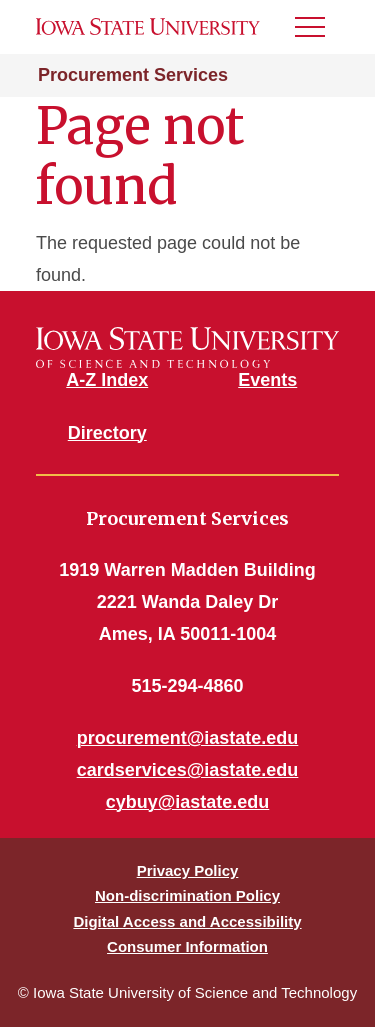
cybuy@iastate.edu (188, 802)
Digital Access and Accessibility (187, 921)
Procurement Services (133, 75)
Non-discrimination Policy (187, 895)
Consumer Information (187, 946)
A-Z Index (107, 380)
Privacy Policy (188, 870)
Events (267, 380)
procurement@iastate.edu (188, 738)
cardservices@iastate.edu (188, 770)
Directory (107, 433)
